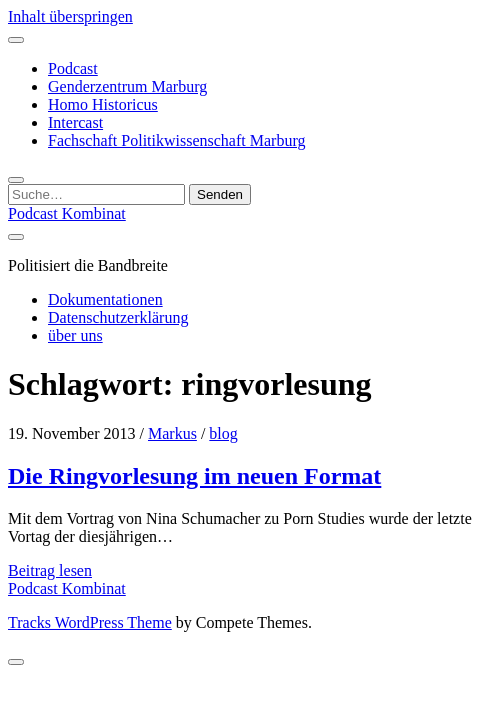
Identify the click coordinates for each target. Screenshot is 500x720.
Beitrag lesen (50, 570)
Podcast (73, 68)
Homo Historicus (103, 104)
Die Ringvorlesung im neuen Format (194, 476)
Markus (172, 433)
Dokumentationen (105, 299)
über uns (75, 335)
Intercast (75, 122)
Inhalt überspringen (70, 16)
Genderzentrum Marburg (127, 86)
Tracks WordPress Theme (90, 622)
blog (223, 433)
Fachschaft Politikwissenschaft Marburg (176, 140)
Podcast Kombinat (67, 213)
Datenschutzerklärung (118, 317)
